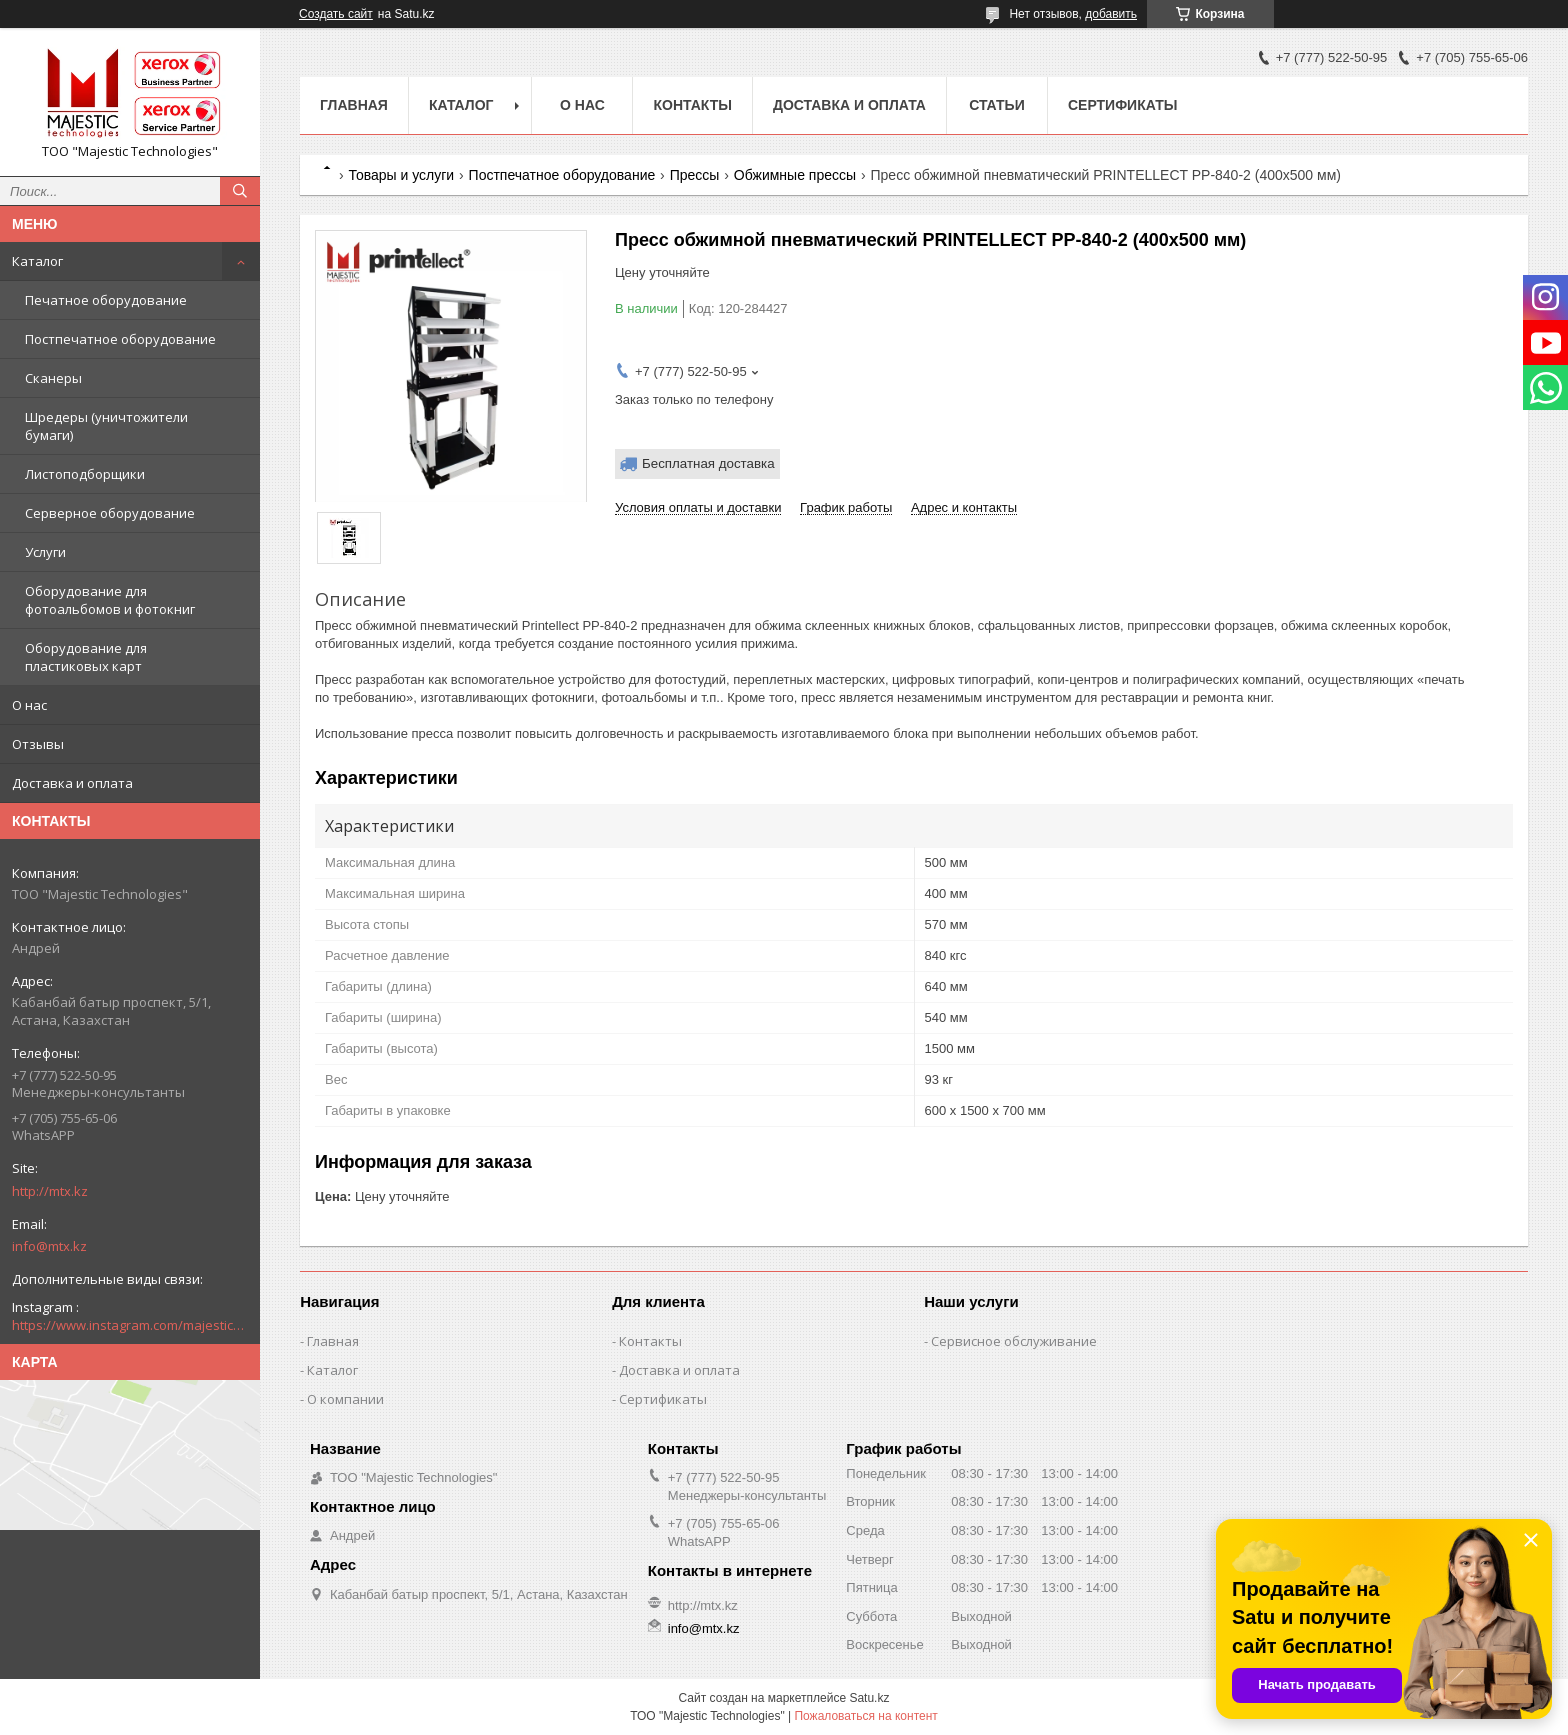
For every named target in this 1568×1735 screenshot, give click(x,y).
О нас (29, 705)
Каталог (37, 261)
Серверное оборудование (110, 513)
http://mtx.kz (50, 1191)
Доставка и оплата (72, 783)
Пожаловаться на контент (865, 1716)
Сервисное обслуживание (1014, 1341)
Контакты (692, 105)
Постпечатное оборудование (120, 339)
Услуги (45, 552)
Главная (354, 105)
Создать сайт (336, 14)
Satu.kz (869, 1698)
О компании (345, 1399)
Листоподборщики (85, 474)
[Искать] (240, 191)
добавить (1111, 14)
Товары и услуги (401, 175)
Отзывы (38, 744)
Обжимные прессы (795, 175)
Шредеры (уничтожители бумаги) (106, 426)
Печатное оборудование (106, 300)
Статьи (997, 105)
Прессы (695, 175)
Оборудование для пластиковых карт (86, 657)
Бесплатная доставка (708, 463)
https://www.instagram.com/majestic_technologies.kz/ (130, 1325)
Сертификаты (1122, 105)
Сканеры (53, 378)
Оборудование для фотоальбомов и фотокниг (110, 600)
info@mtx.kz (49, 1246)
